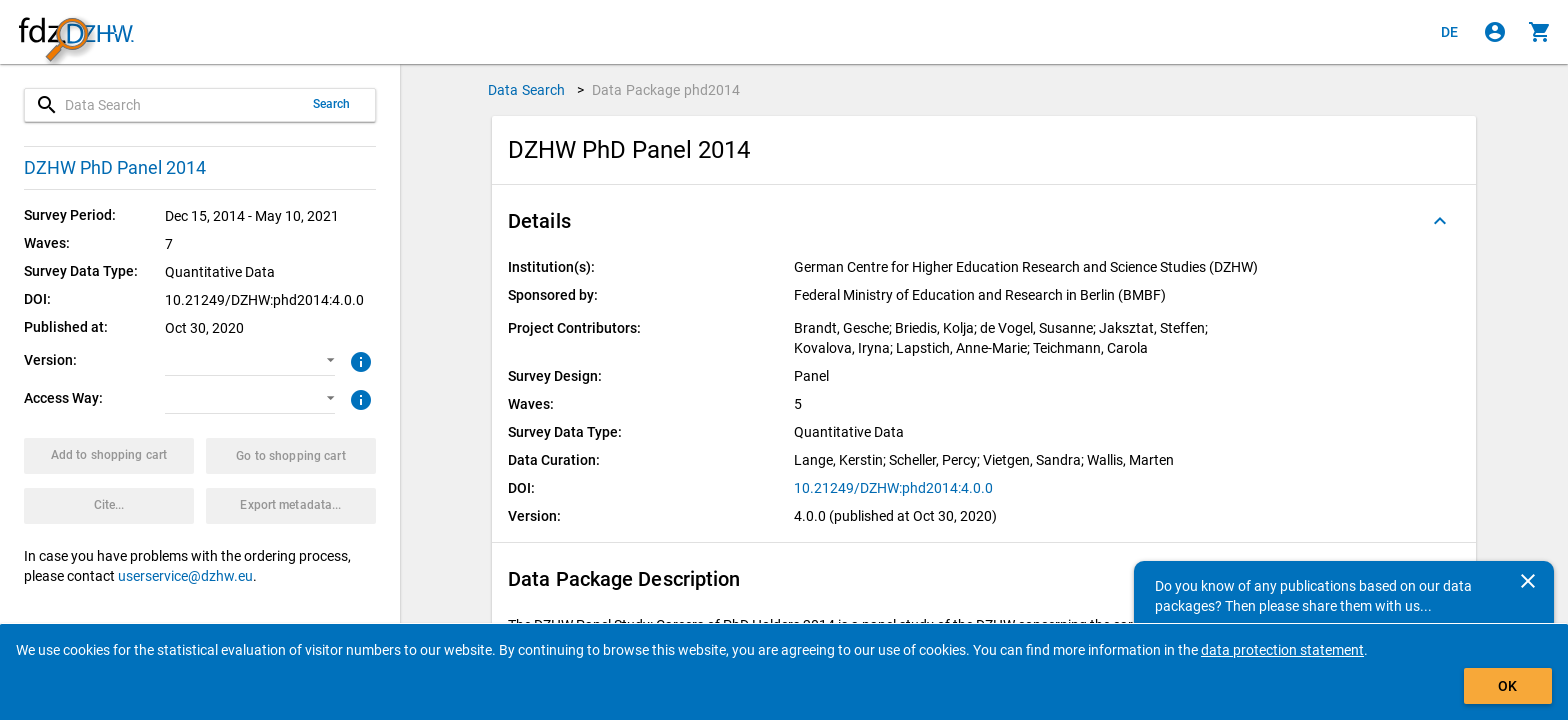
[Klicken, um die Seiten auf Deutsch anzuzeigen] (1450, 32)
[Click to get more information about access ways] (358, 398)
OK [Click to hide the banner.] (1507, 686)
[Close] (1528, 581)
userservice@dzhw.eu (185, 576)
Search (332, 104)
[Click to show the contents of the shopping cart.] (1540, 32)
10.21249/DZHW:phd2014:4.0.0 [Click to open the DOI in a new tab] (893, 488)
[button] (250, 361)
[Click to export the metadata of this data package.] (291, 506)
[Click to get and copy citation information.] (109, 506)
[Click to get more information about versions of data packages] (358, 360)
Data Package (666, 90)
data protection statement (1282, 650)
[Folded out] (1440, 221)
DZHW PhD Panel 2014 (115, 167)
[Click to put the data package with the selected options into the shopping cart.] (109, 456)
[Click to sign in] (1495, 32)
